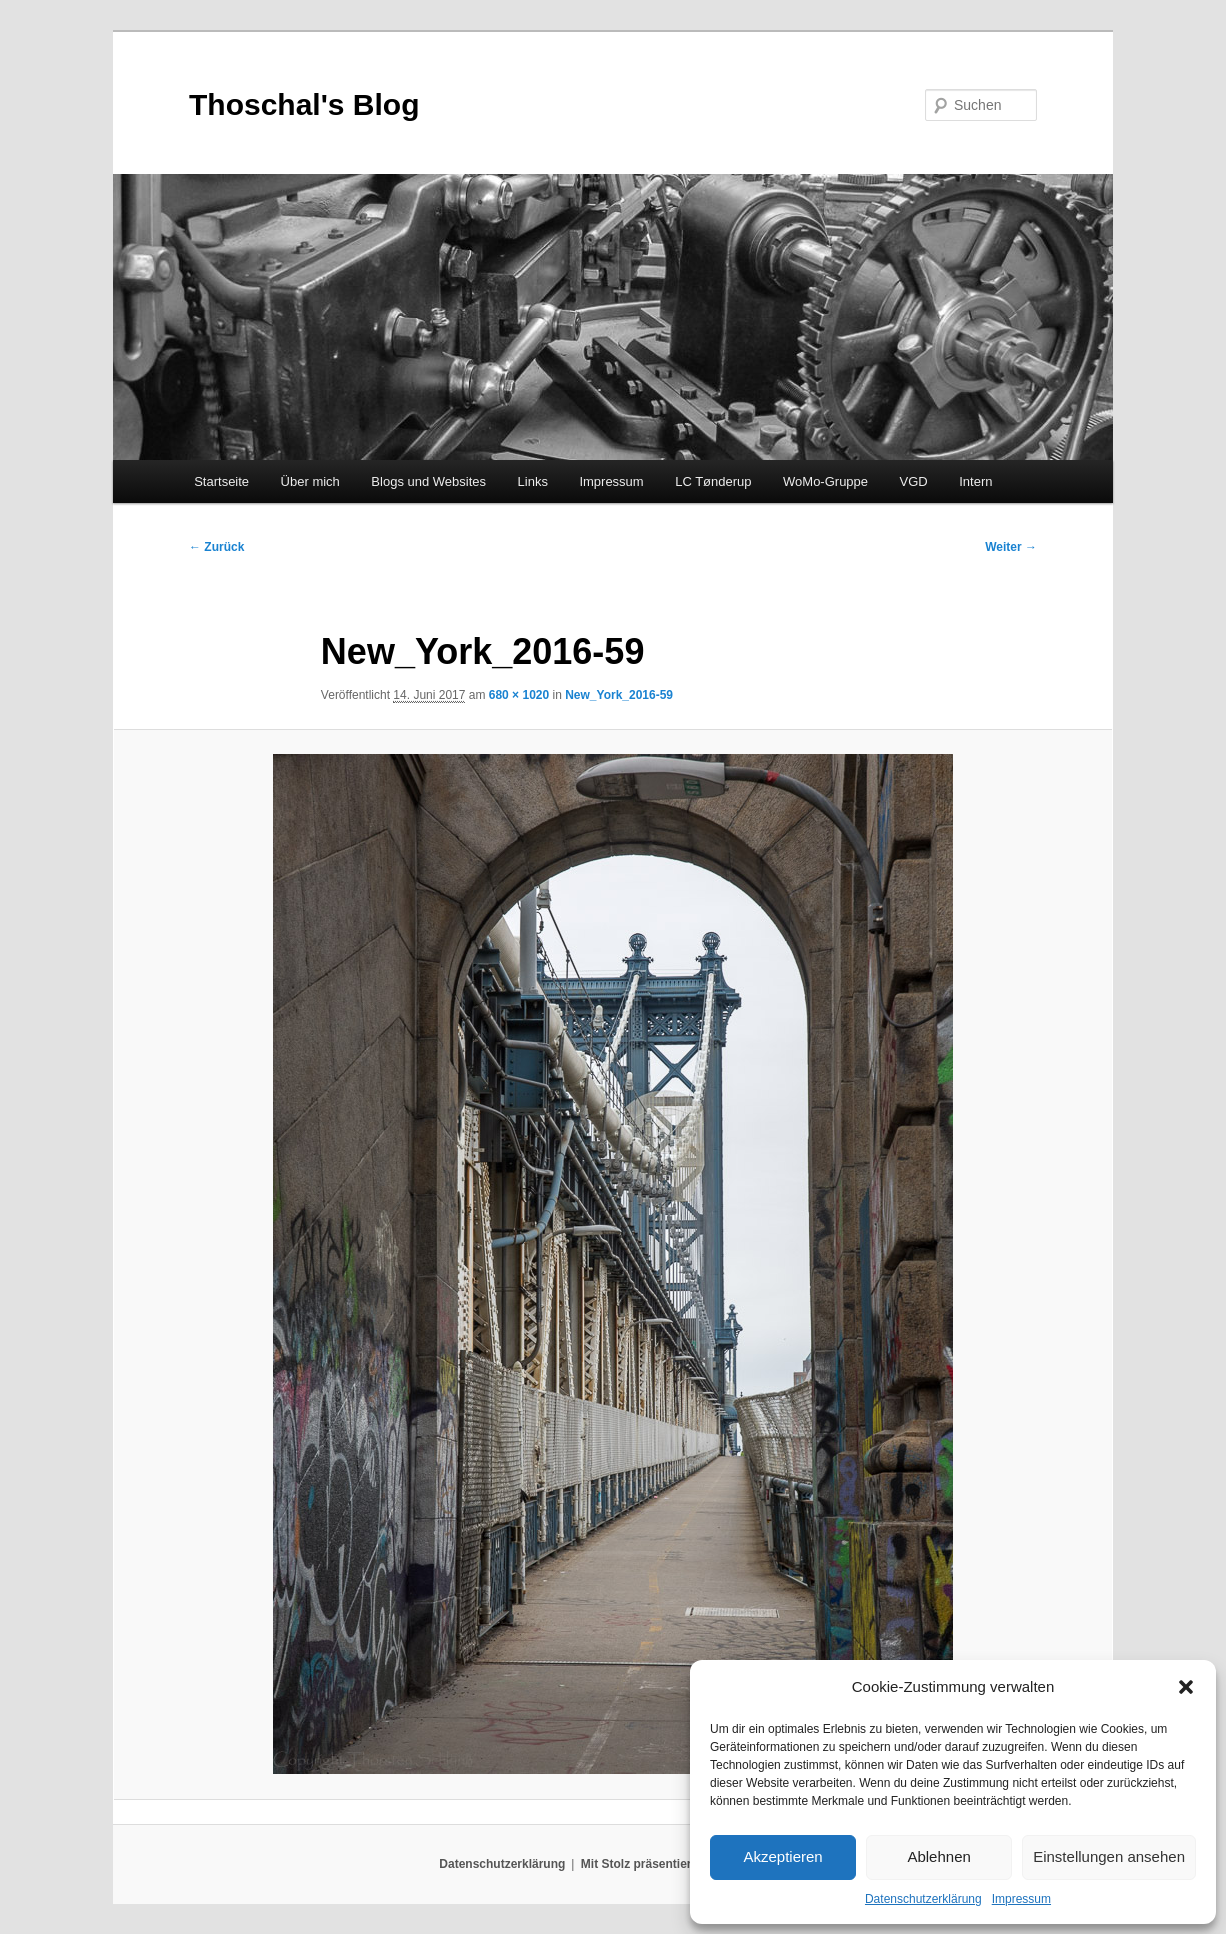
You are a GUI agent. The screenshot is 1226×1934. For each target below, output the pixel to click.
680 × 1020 (519, 695)
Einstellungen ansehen (1109, 1856)
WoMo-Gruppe (825, 481)
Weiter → (1011, 547)
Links (533, 481)
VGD (914, 481)
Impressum (1021, 1899)
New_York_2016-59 (619, 695)
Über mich (310, 481)
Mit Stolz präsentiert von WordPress (684, 1864)
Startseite (221, 481)
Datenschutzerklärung (923, 1899)
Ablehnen (938, 1856)
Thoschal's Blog (304, 104)
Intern (975, 481)
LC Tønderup (713, 481)
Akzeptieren (782, 1856)
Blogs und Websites (428, 481)
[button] (1186, 1687)
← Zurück (216, 547)
